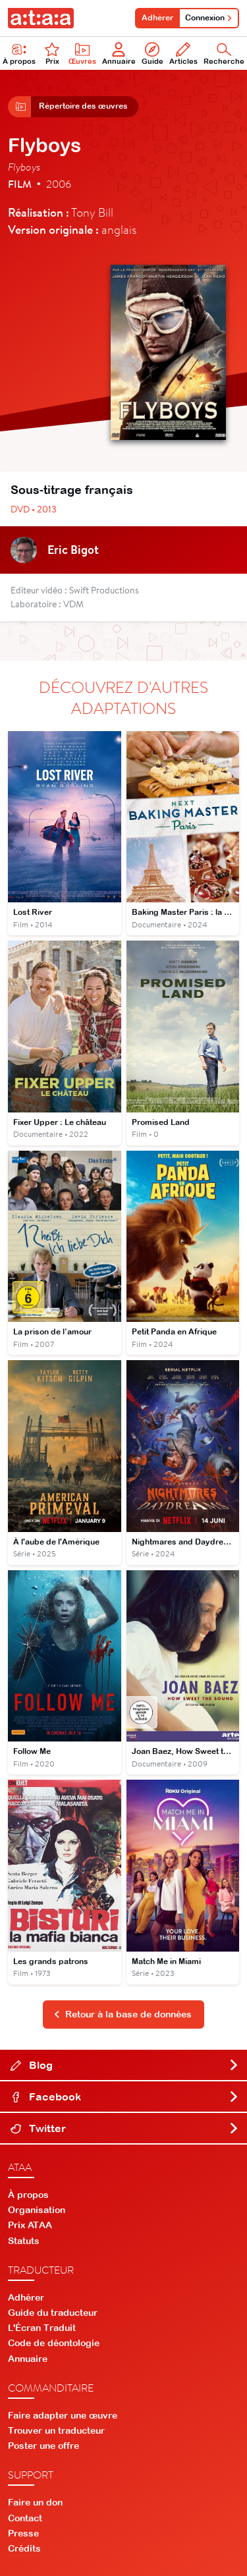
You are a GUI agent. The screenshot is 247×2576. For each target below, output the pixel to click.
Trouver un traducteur (56, 2430)
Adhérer (157, 17)
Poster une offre (43, 2445)
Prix (52, 53)
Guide (152, 53)
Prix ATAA (30, 2225)
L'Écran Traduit (42, 2327)
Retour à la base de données (122, 2014)
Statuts (24, 2240)
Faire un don (35, 2502)
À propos (28, 2194)
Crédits (24, 2548)
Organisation (36, 2210)
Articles (183, 53)
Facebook (125, 2096)
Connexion (209, 17)
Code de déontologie (53, 2343)
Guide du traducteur (52, 2312)
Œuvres (82, 53)
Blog (125, 2065)
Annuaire (119, 53)
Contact (25, 2518)
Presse (23, 2533)
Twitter (125, 2128)
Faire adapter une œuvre (62, 2415)
